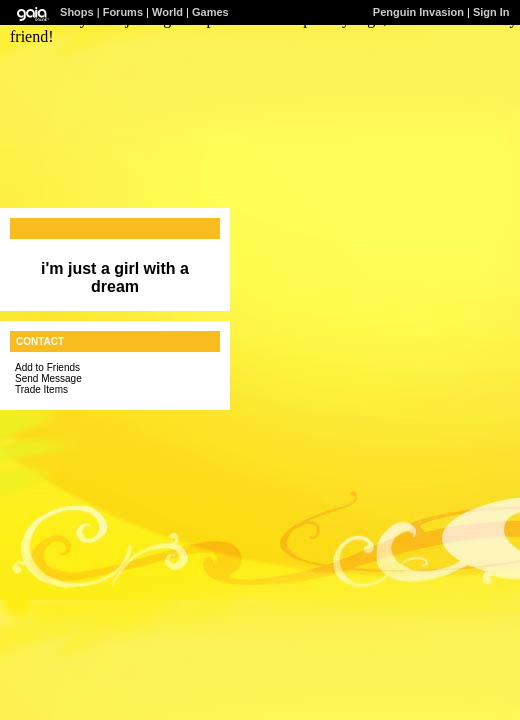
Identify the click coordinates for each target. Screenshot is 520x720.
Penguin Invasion (418, 12)
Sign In (491, 12)
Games (210, 12)
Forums (123, 12)
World (167, 12)
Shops (77, 12)
